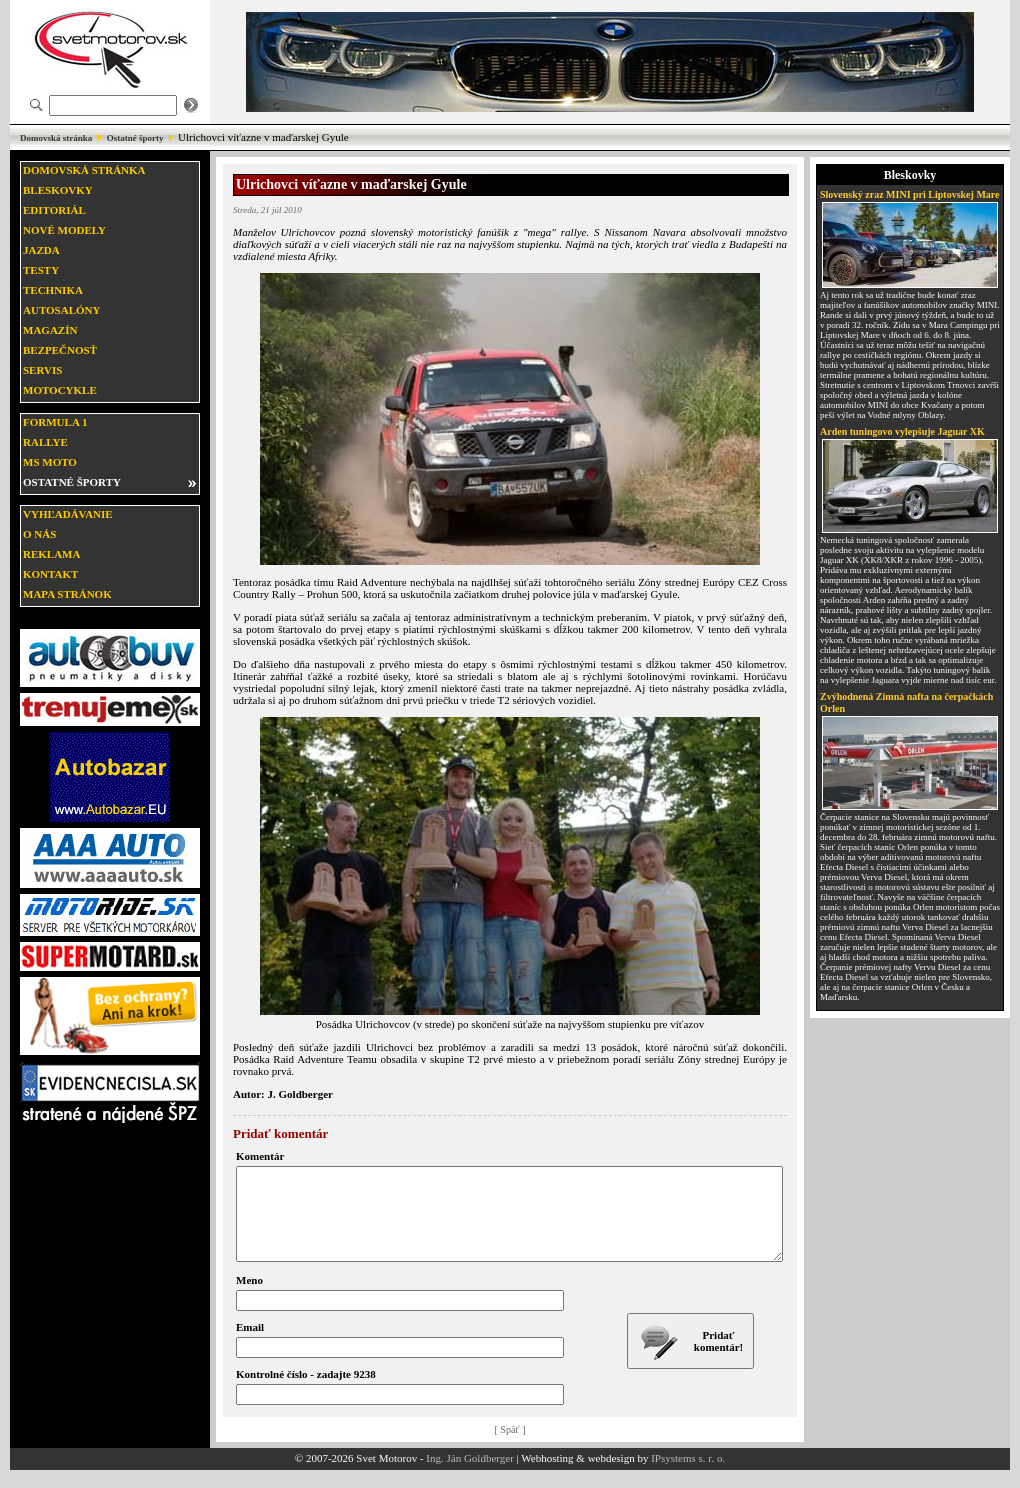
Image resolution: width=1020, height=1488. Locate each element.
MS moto (50, 462)
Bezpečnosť (60, 350)
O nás (39, 534)
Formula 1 (55, 422)
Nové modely (64, 230)
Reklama (51, 554)
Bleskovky (58, 190)
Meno (249, 1298)
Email (250, 1345)
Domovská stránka (56, 138)
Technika (53, 290)
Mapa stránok (67, 594)
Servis (42, 370)
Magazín (50, 330)
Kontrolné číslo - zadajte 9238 (306, 1392)
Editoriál (54, 210)
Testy (41, 270)
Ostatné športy (135, 138)
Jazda (41, 250)
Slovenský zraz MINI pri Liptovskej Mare (910, 194)
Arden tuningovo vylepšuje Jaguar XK (902, 431)
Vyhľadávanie (68, 514)
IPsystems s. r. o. (688, 1476)
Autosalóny (61, 310)
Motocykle (60, 390)
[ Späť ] (510, 1447)
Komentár (260, 1156)
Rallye (45, 442)
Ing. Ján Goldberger (469, 1476)
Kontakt (50, 574)
